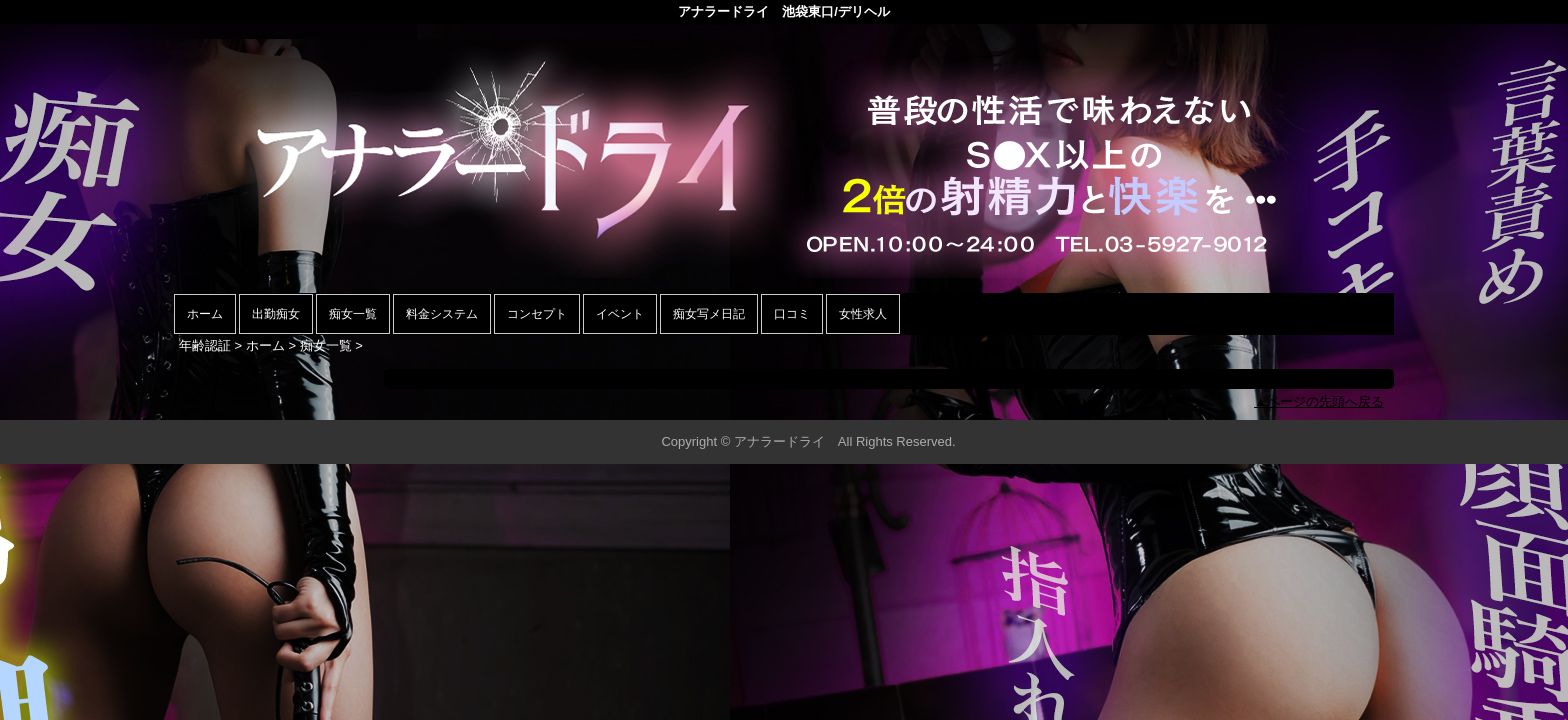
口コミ (792, 314)
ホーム (205, 314)
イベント (620, 314)
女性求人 (863, 314)
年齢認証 (205, 345)
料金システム (442, 314)
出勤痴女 (276, 314)
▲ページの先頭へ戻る (1319, 401)
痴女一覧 (353, 314)
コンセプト (537, 314)
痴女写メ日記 (709, 314)
